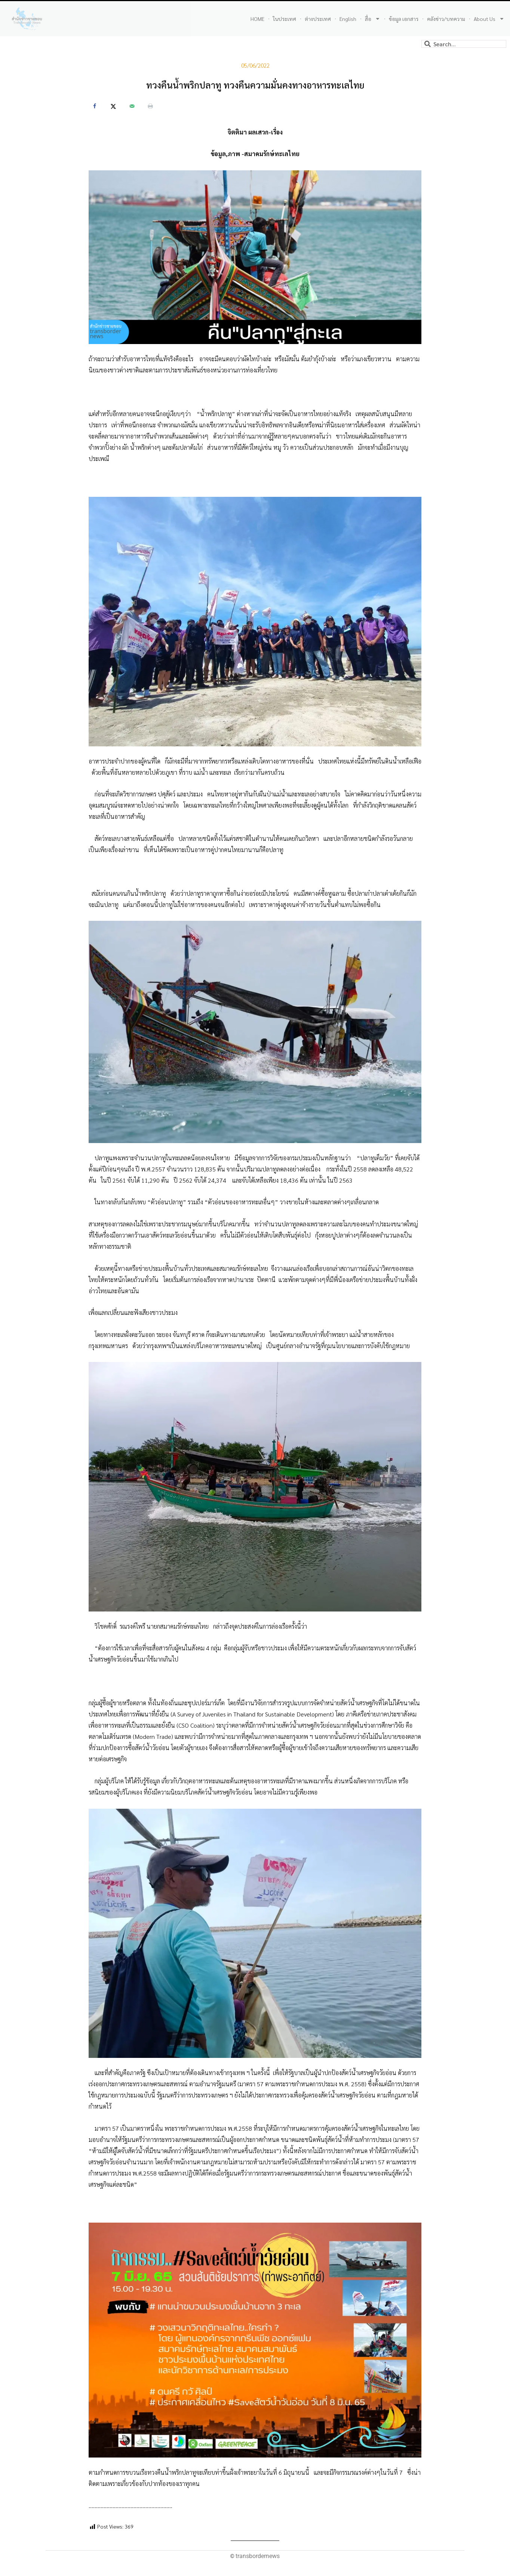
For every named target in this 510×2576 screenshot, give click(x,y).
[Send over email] (132, 106)
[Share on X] (113, 106)
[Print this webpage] (150, 106)
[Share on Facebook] (95, 106)
